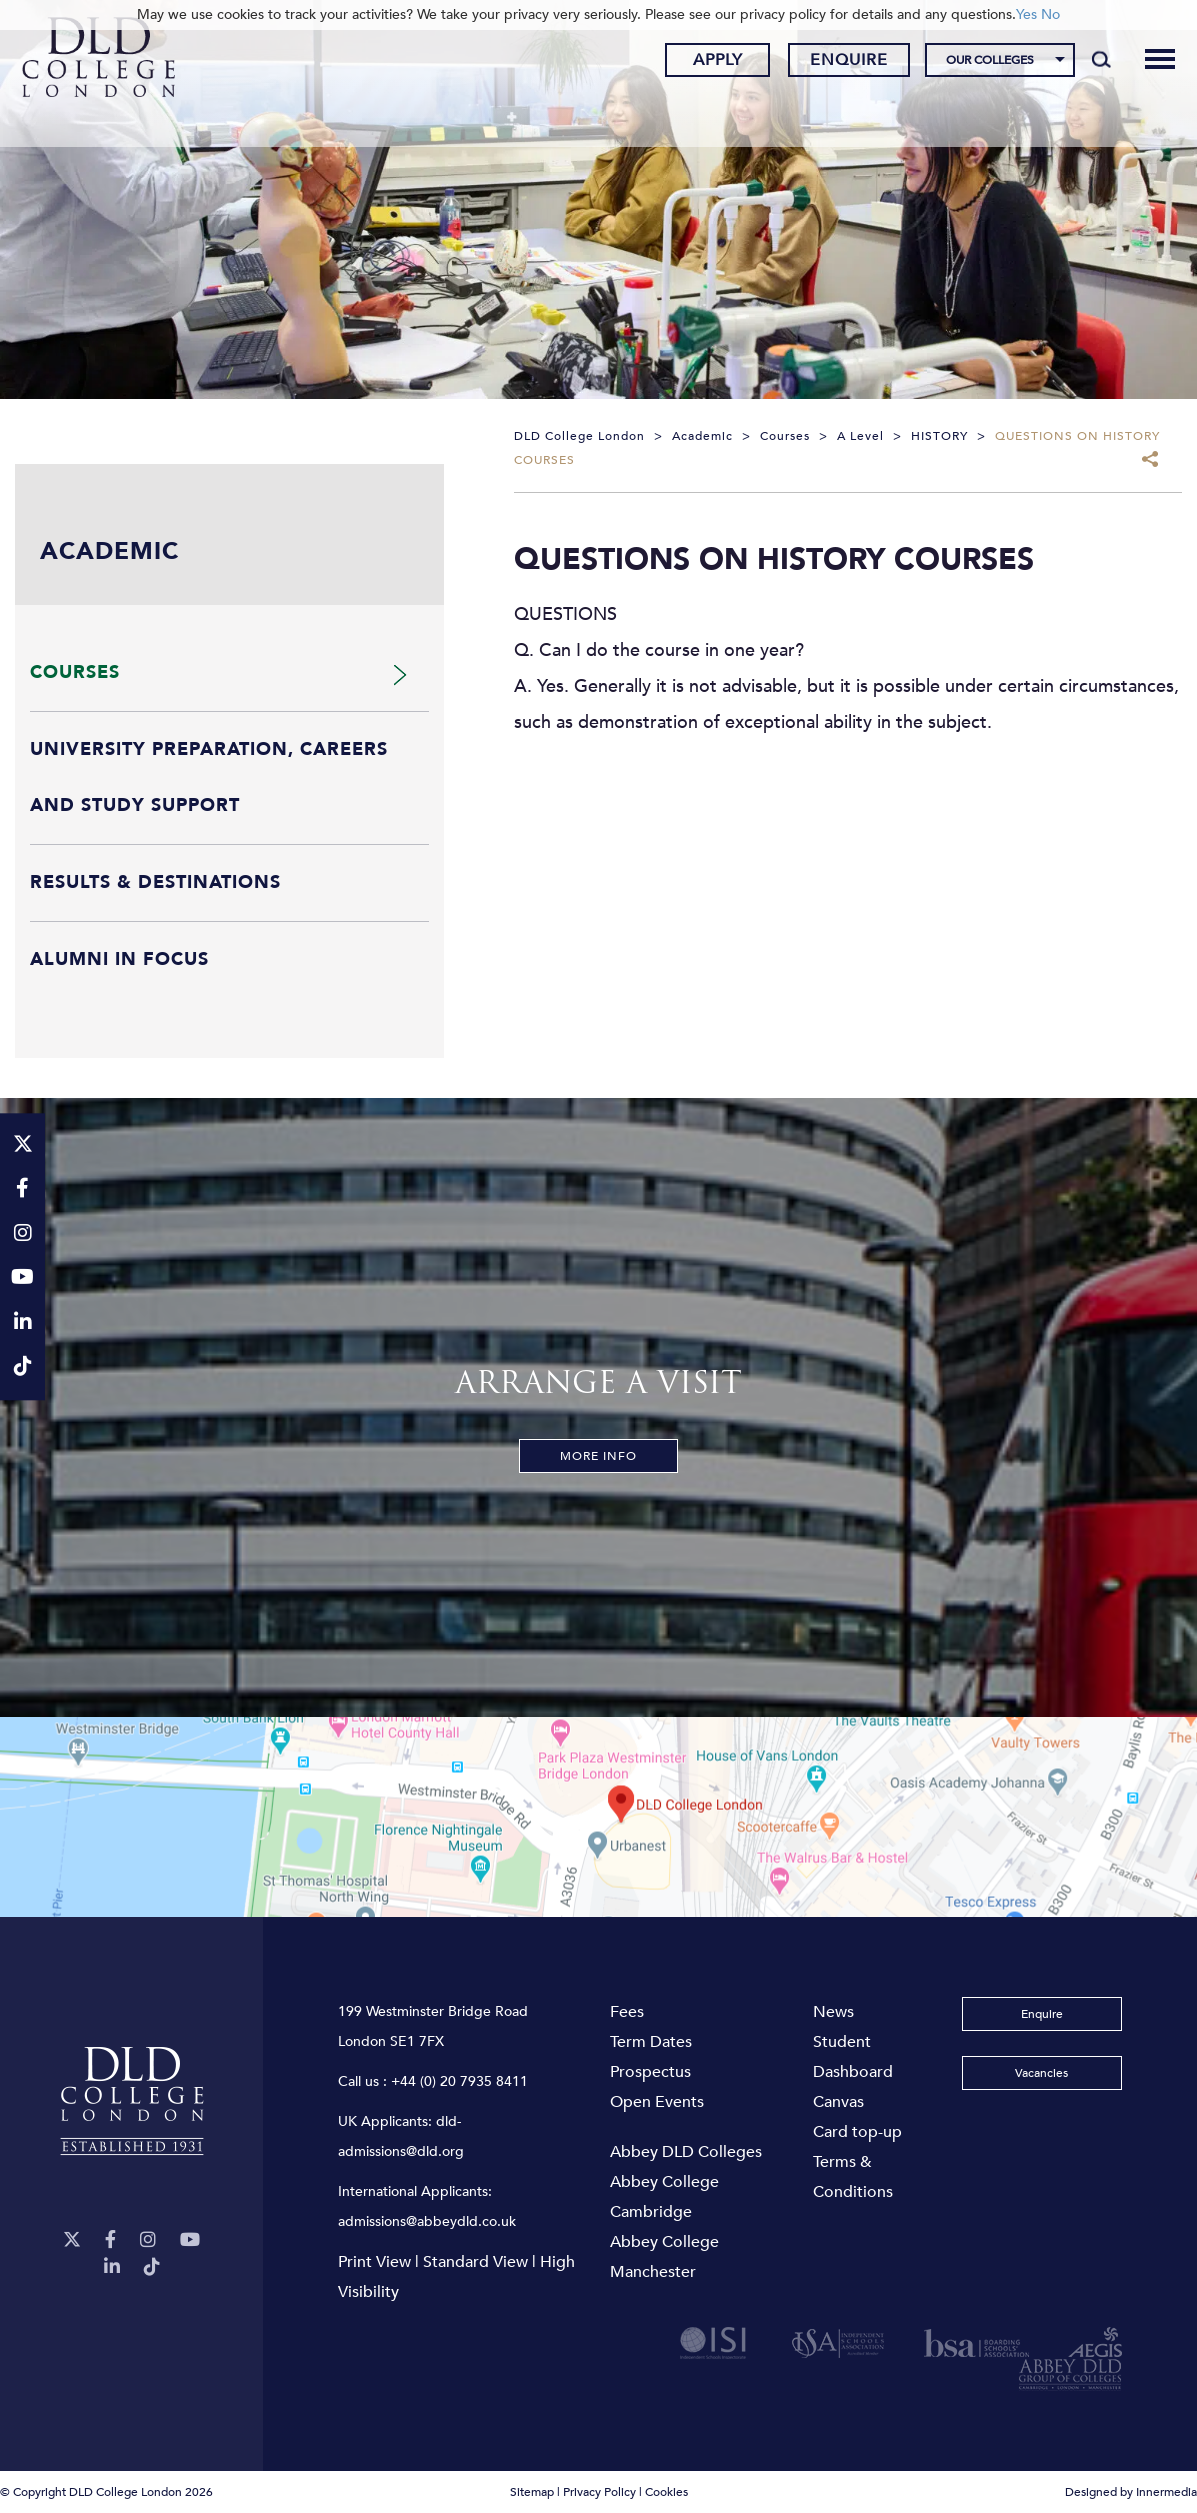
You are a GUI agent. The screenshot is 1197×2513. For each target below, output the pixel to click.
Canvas (838, 2102)
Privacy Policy (599, 2492)
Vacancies (1041, 2073)
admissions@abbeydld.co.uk (427, 2221)
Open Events (657, 2102)
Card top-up (857, 2132)
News (833, 2012)
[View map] (598, 1817)
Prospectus (650, 2072)
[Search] (1085, 62)
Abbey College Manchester (664, 2257)
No (1050, 14)
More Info (598, 1456)
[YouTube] (190, 2240)
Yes (1026, 14)
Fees (627, 2012)
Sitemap (532, 2492)
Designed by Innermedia (1131, 2492)
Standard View (475, 2262)
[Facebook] (110, 2240)
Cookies (666, 2492)
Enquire (834, 63)
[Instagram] (148, 2240)
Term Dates (651, 2042)
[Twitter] (72, 2240)
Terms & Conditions (853, 2177)
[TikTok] (152, 2267)
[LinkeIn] (112, 2267)
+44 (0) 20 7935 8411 (459, 2081)
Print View (374, 2262)
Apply (702, 63)
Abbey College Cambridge (664, 2197)
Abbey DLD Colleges (686, 2152)
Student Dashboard (853, 2057)
